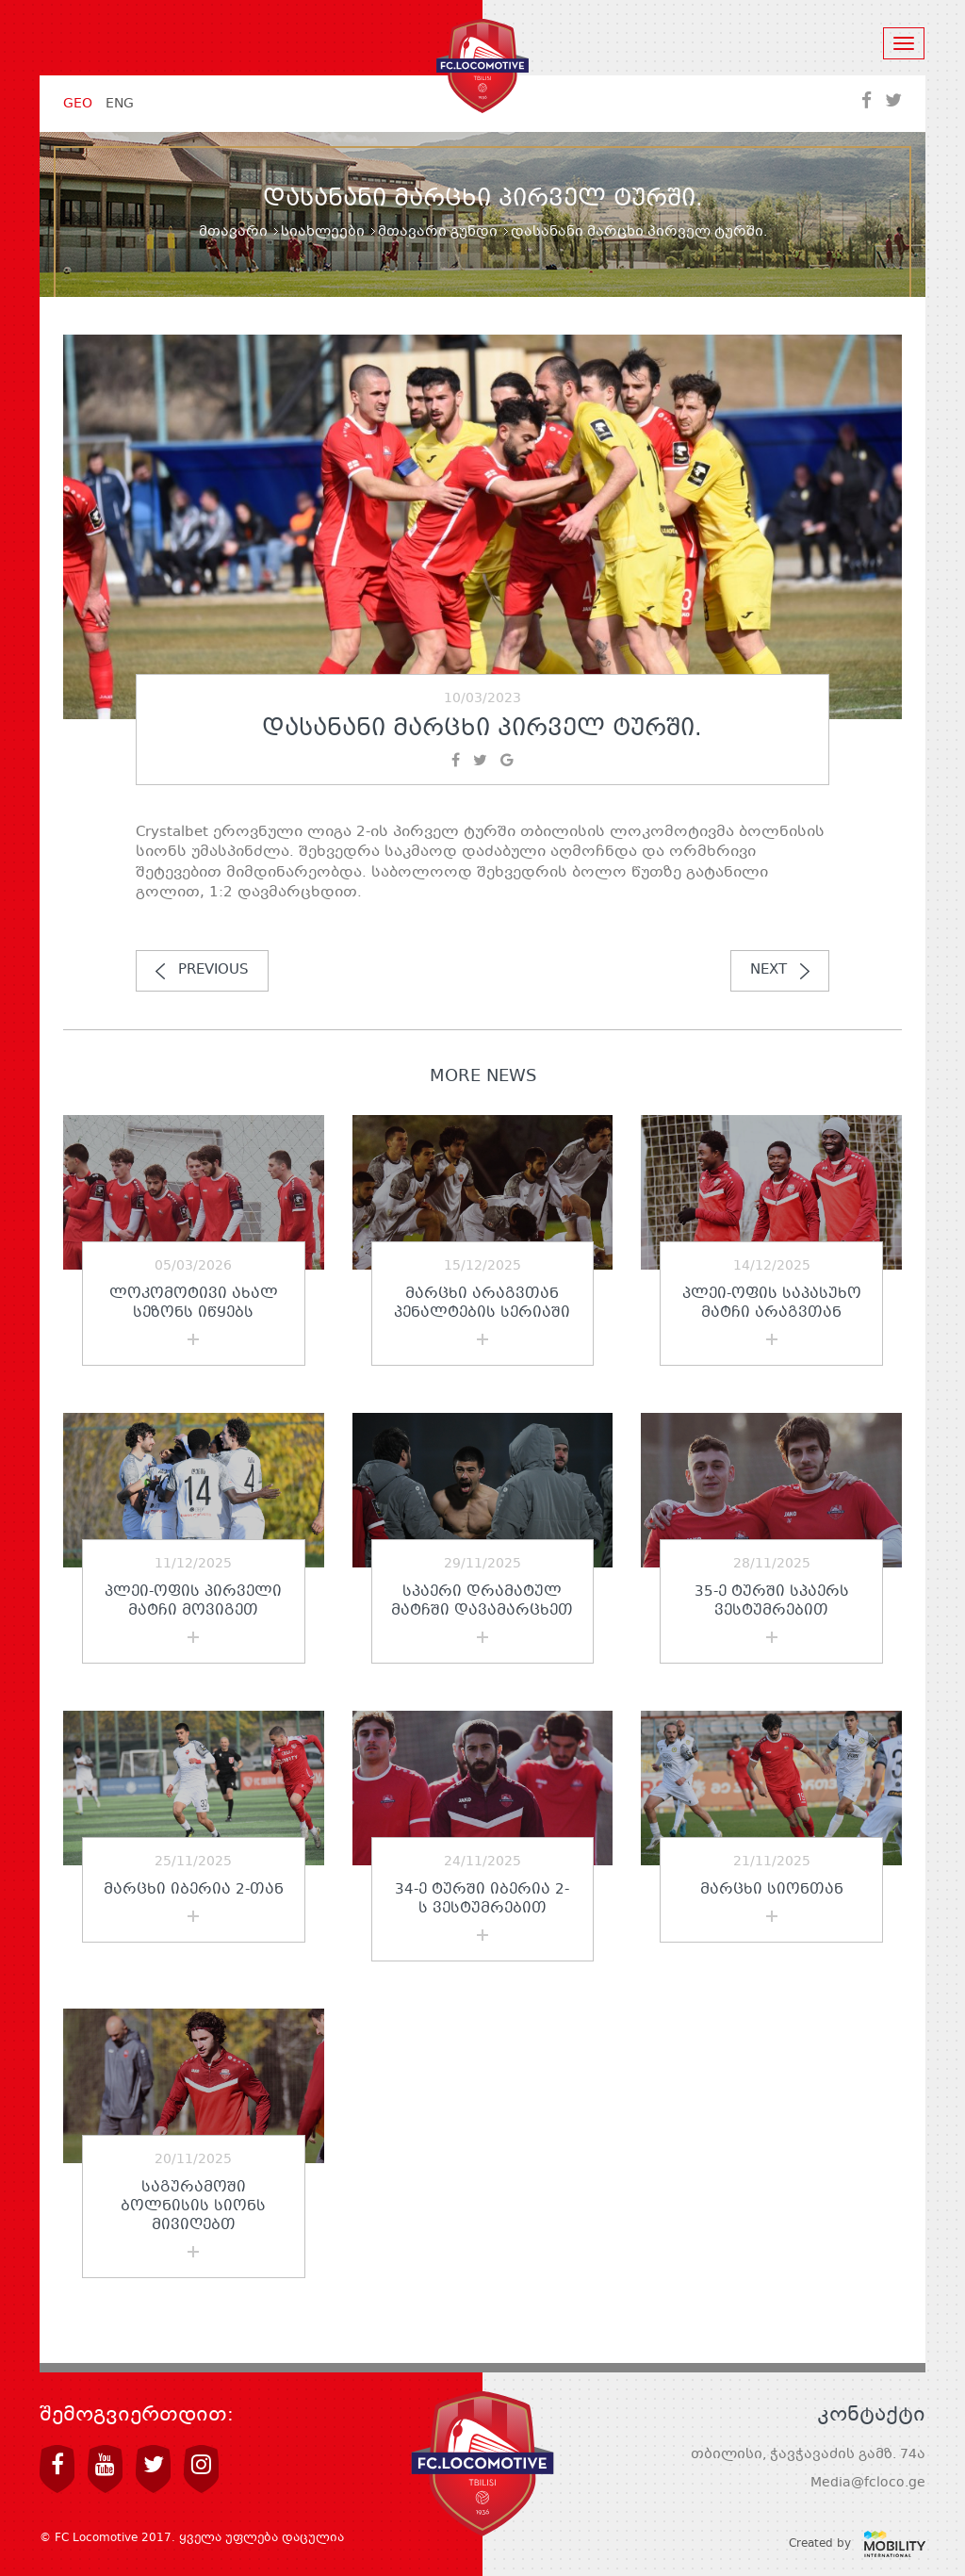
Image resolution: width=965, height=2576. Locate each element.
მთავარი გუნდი (438, 232)
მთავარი (233, 232)
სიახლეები (323, 232)
